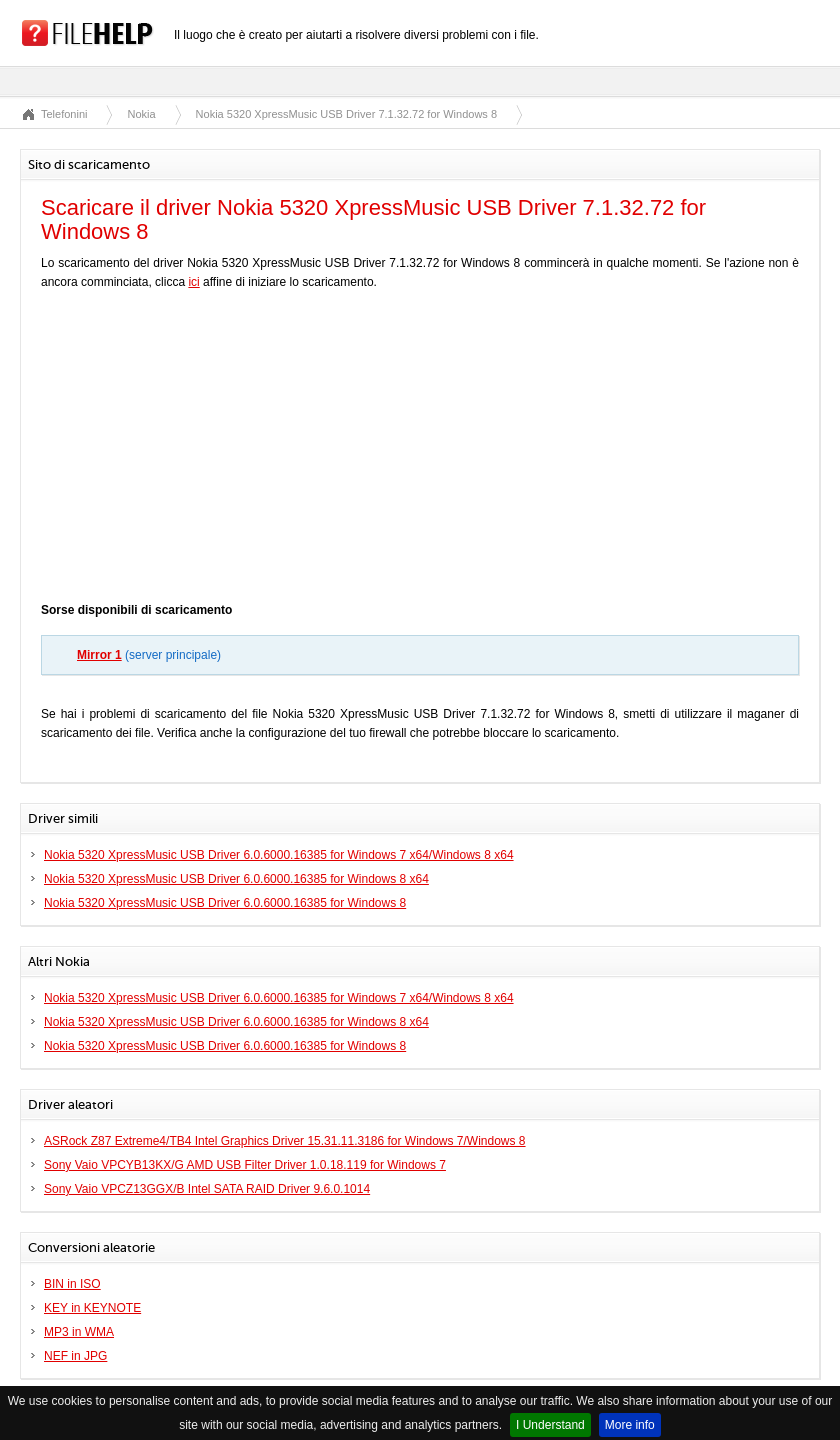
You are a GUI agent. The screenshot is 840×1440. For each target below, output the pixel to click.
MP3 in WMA (79, 1332)
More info (630, 1425)
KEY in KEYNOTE (92, 1308)
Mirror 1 (99, 655)
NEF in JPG (75, 1356)
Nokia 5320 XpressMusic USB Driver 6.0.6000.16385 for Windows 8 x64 (236, 879)
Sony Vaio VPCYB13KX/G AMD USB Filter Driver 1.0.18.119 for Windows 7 (245, 1165)
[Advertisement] (420, 451)
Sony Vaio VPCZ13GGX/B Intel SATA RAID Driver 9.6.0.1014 (207, 1189)
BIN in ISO (72, 1284)
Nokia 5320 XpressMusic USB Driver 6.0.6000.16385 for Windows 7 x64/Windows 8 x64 (279, 855)
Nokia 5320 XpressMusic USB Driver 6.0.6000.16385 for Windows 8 (225, 903)
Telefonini (64, 114)
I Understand (550, 1425)
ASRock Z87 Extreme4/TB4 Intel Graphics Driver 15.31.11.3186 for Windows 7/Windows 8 (285, 1141)
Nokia (141, 114)
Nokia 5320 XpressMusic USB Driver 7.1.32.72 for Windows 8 (346, 114)
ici (193, 282)
